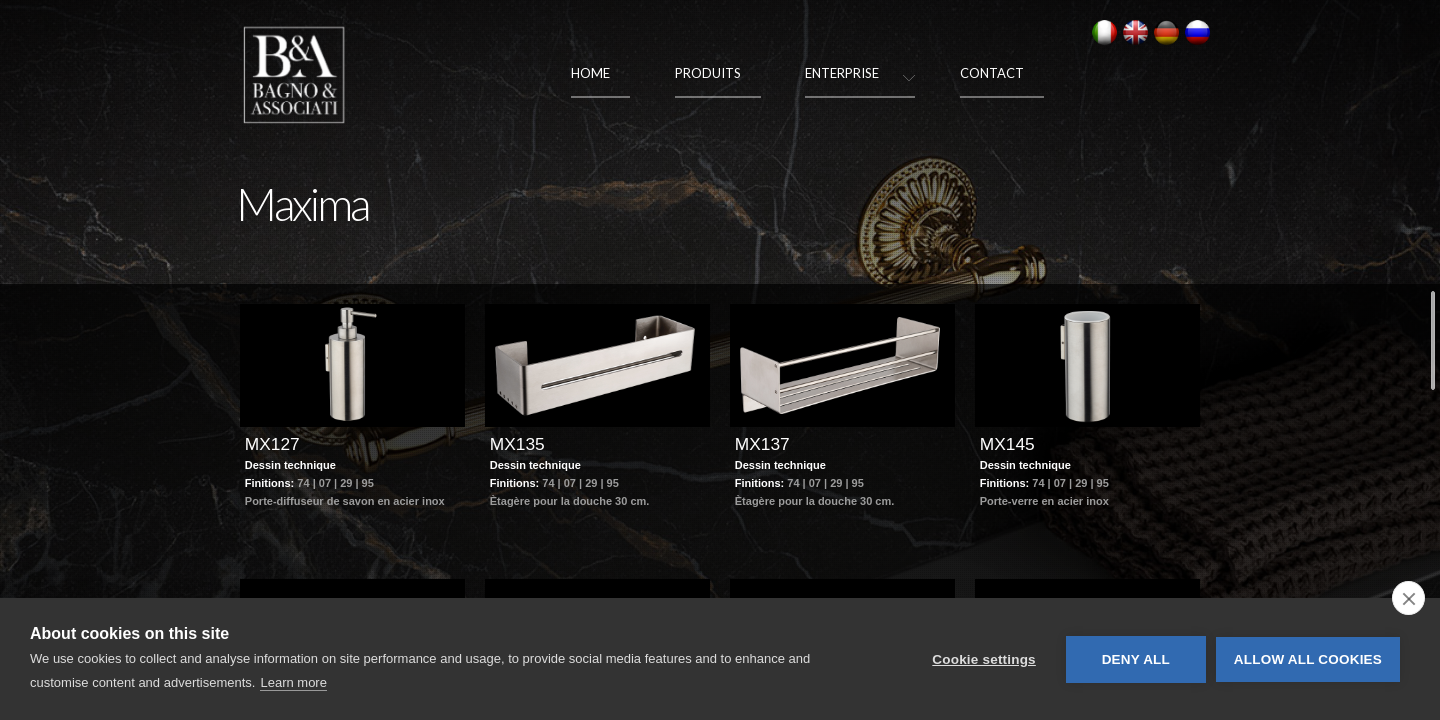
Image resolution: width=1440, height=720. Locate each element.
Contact (992, 73)
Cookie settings (984, 659)
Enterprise (842, 73)
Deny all (1136, 659)
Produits (708, 73)
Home (590, 73)
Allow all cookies (1308, 659)
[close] (1408, 598)
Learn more (293, 682)
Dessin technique (290, 503)
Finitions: (271, 521)
